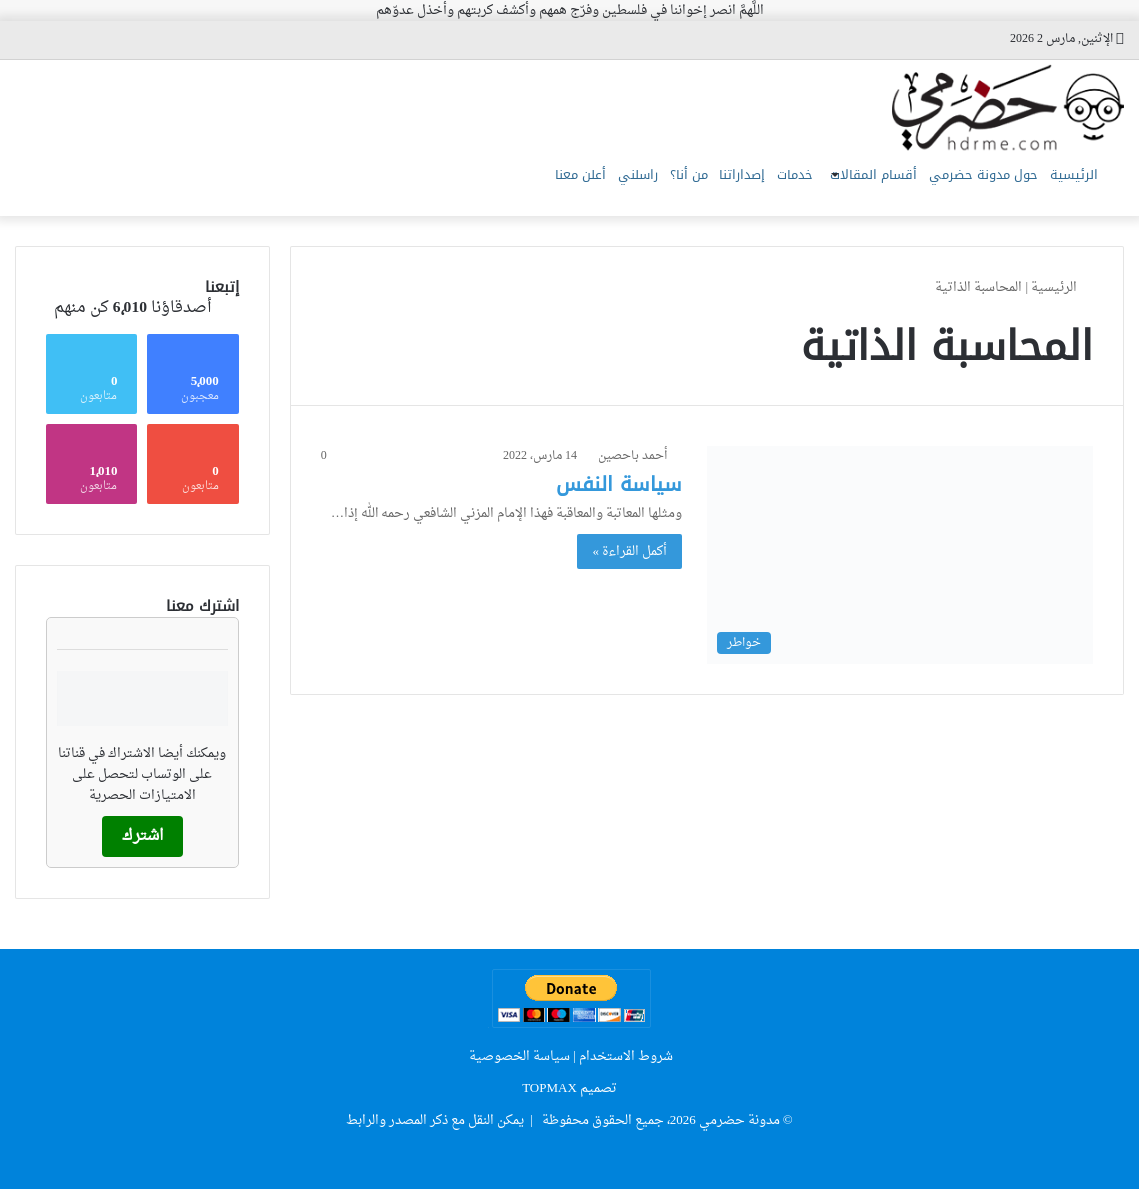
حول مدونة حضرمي (959, 185)
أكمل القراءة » (629, 551)
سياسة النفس (619, 484)
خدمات (732, 185)
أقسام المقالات (832, 185)
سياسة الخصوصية (519, 1056)
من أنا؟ (593, 185)
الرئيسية (1066, 185)
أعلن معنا (452, 185)
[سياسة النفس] (900, 555)
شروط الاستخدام (626, 1056)
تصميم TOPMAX (569, 1088)
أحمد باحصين (632, 456)
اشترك (142, 836)
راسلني (526, 185)
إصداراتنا (663, 185)
